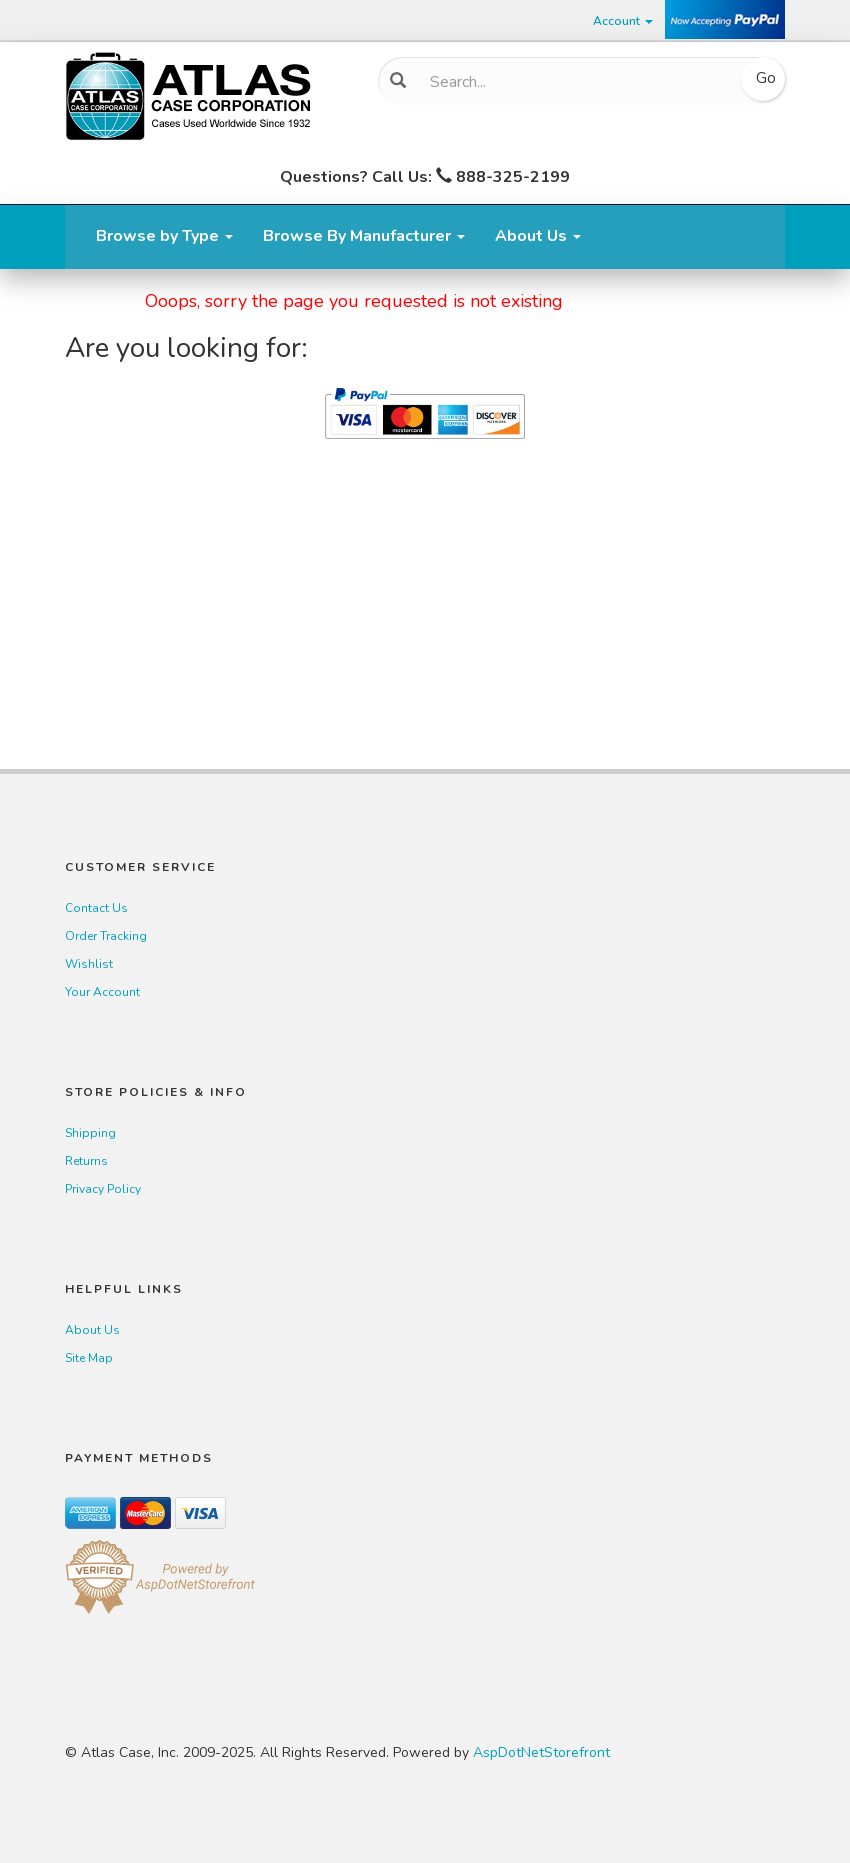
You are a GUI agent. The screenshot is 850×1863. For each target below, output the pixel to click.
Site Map (89, 1358)
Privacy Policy (103, 1189)
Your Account (102, 992)
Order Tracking (106, 936)
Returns (86, 1161)
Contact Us (96, 908)
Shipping (90, 1133)
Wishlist (89, 964)
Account (623, 21)
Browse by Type (164, 236)
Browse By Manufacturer (364, 236)
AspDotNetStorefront (541, 1752)
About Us (538, 236)
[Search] (574, 82)
